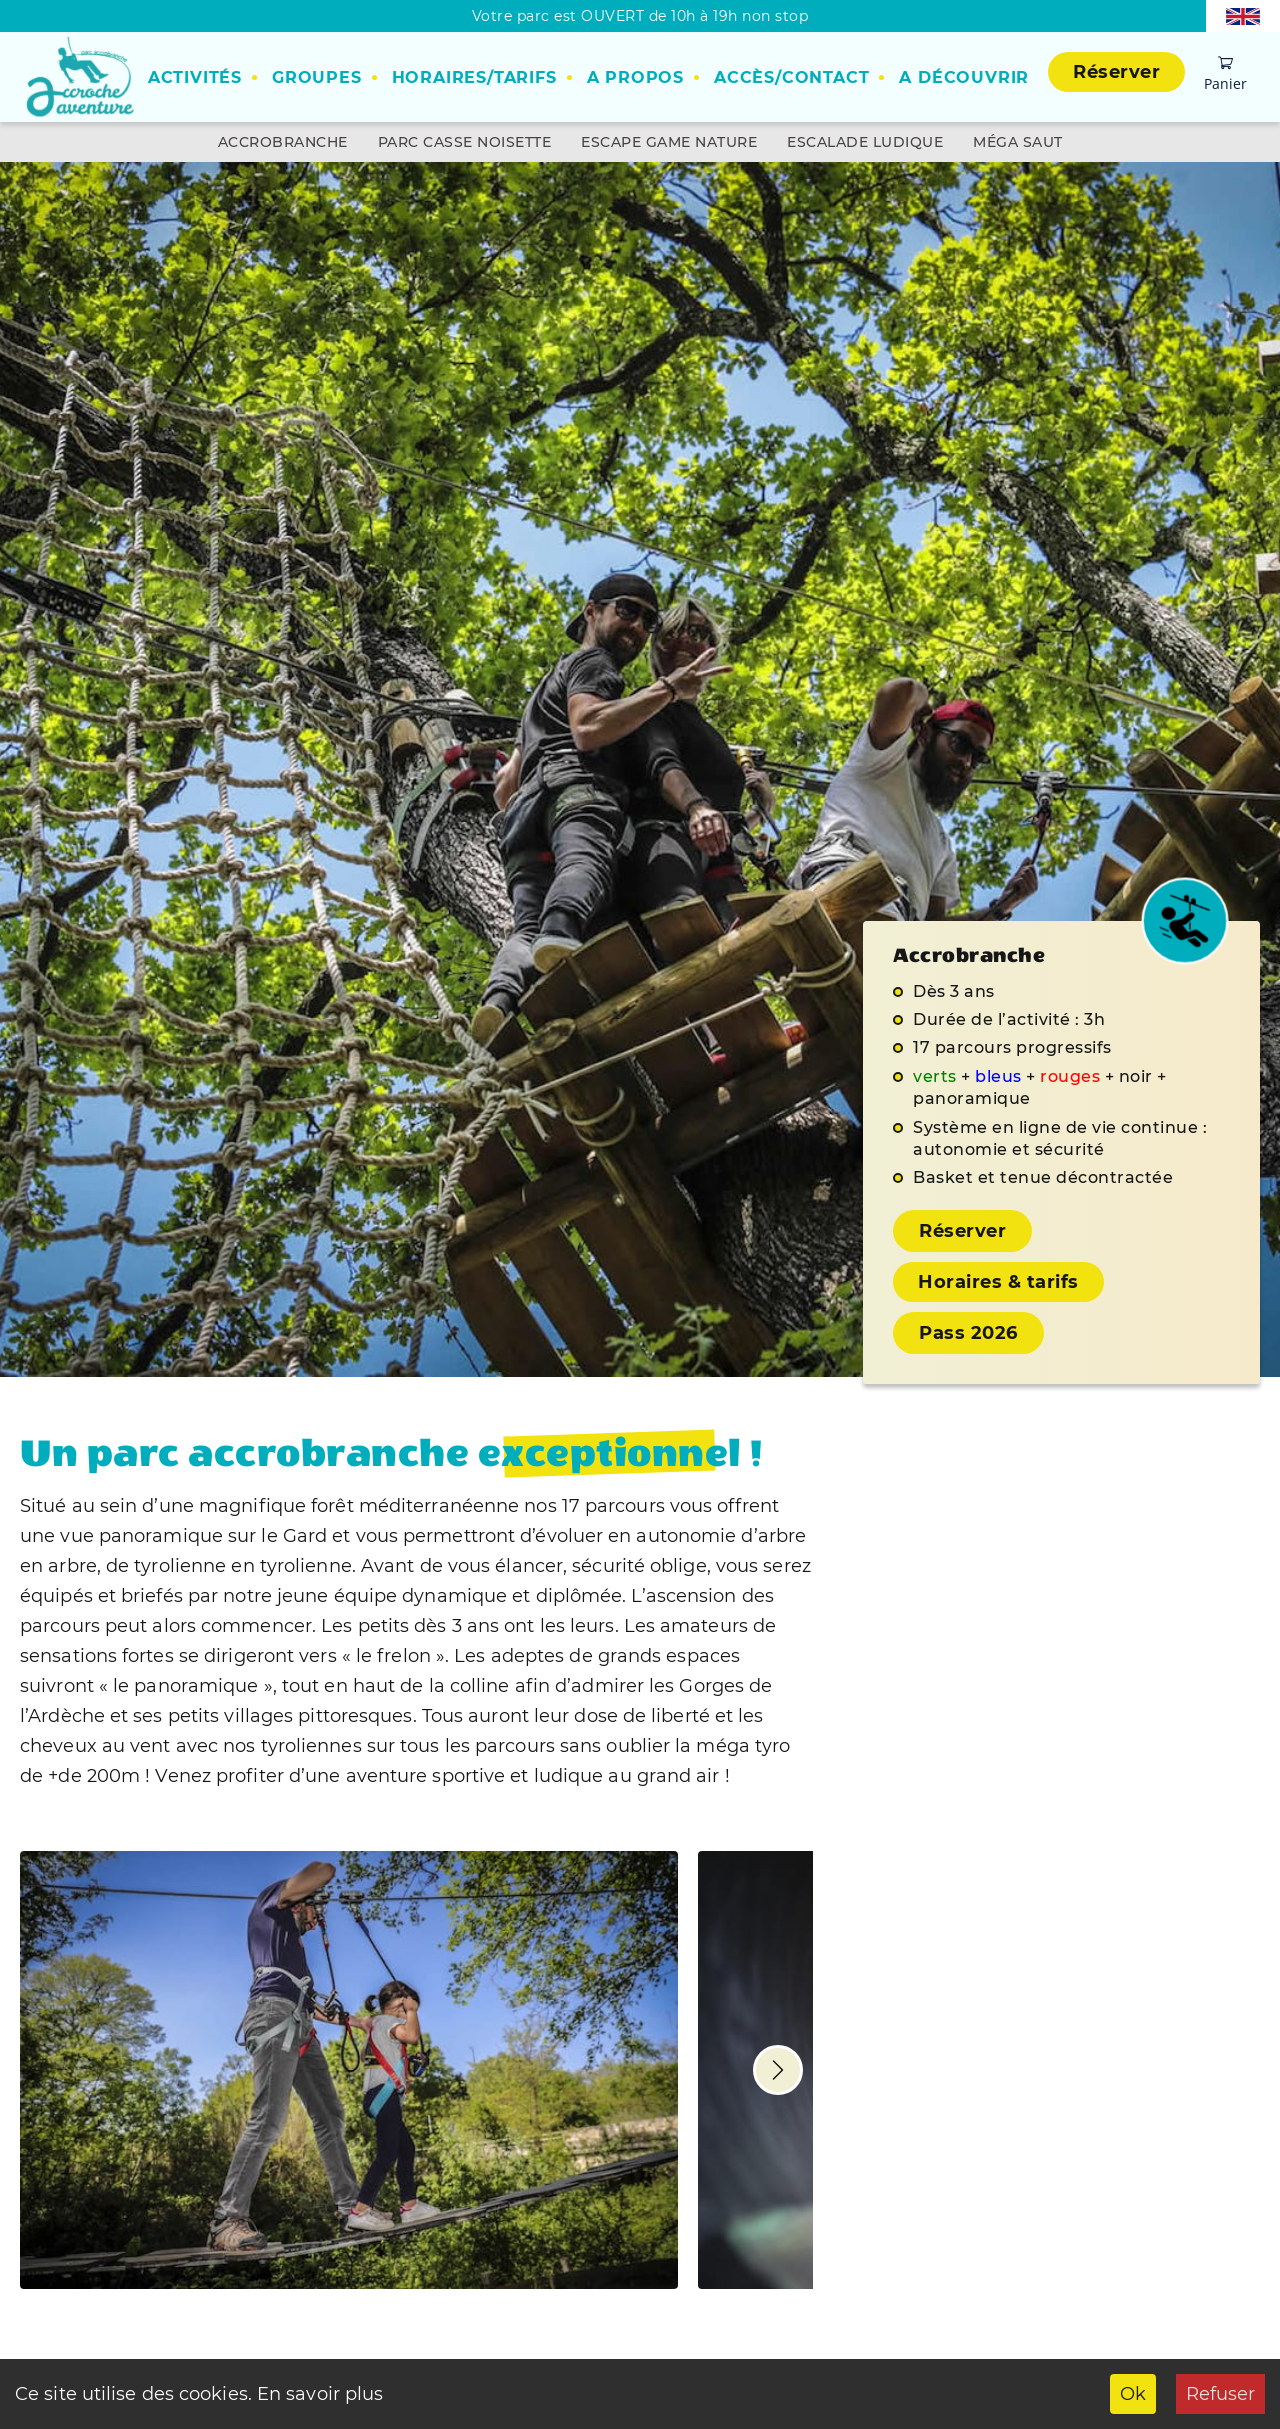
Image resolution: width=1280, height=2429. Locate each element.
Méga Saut (1018, 142)
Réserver (1116, 72)
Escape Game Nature (669, 142)
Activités (195, 77)
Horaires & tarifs (998, 1282)
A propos (635, 77)
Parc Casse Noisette (465, 142)
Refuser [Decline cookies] (1220, 2394)
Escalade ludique (865, 142)
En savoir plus (318, 2394)
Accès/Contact (791, 77)
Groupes (317, 77)
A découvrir (964, 77)
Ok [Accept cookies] (1133, 2394)
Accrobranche (283, 142)
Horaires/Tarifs (474, 77)
